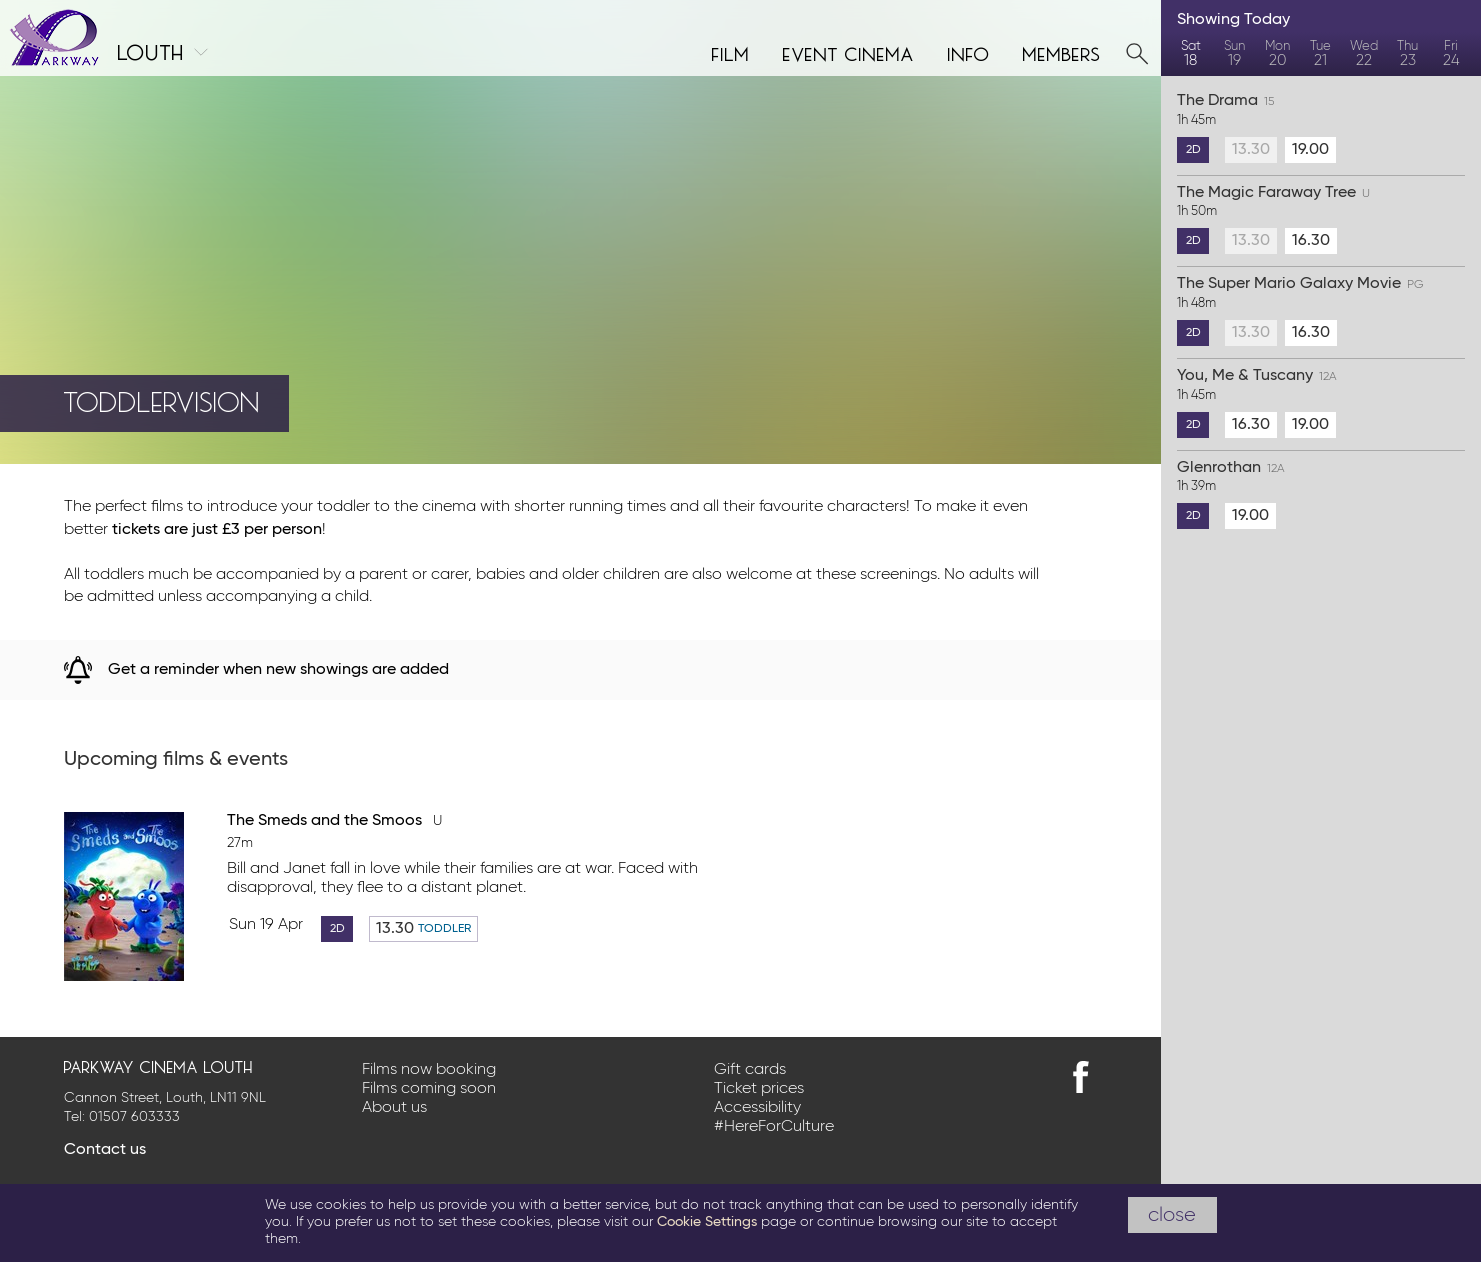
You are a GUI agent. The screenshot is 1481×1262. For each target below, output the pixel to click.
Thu (1407, 54)
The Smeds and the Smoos (334, 821)
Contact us (105, 1150)
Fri (1451, 54)
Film (731, 52)
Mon (1277, 54)
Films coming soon (429, 1089)
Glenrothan (1321, 478)
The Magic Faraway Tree (1321, 203)
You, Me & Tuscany (1321, 386)
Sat (1190, 54)
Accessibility (757, 1108)
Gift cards (750, 1070)
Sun (1233, 54)
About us (394, 1108)
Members (1062, 52)
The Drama (1321, 111)
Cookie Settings (707, 1222)
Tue (1320, 54)
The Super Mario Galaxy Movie (1321, 294)
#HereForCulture (774, 1127)
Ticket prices (759, 1089)
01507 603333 (134, 1117)
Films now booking (429, 1070)
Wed (1364, 54)
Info (969, 52)
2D (337, 929)
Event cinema (849, 52)
